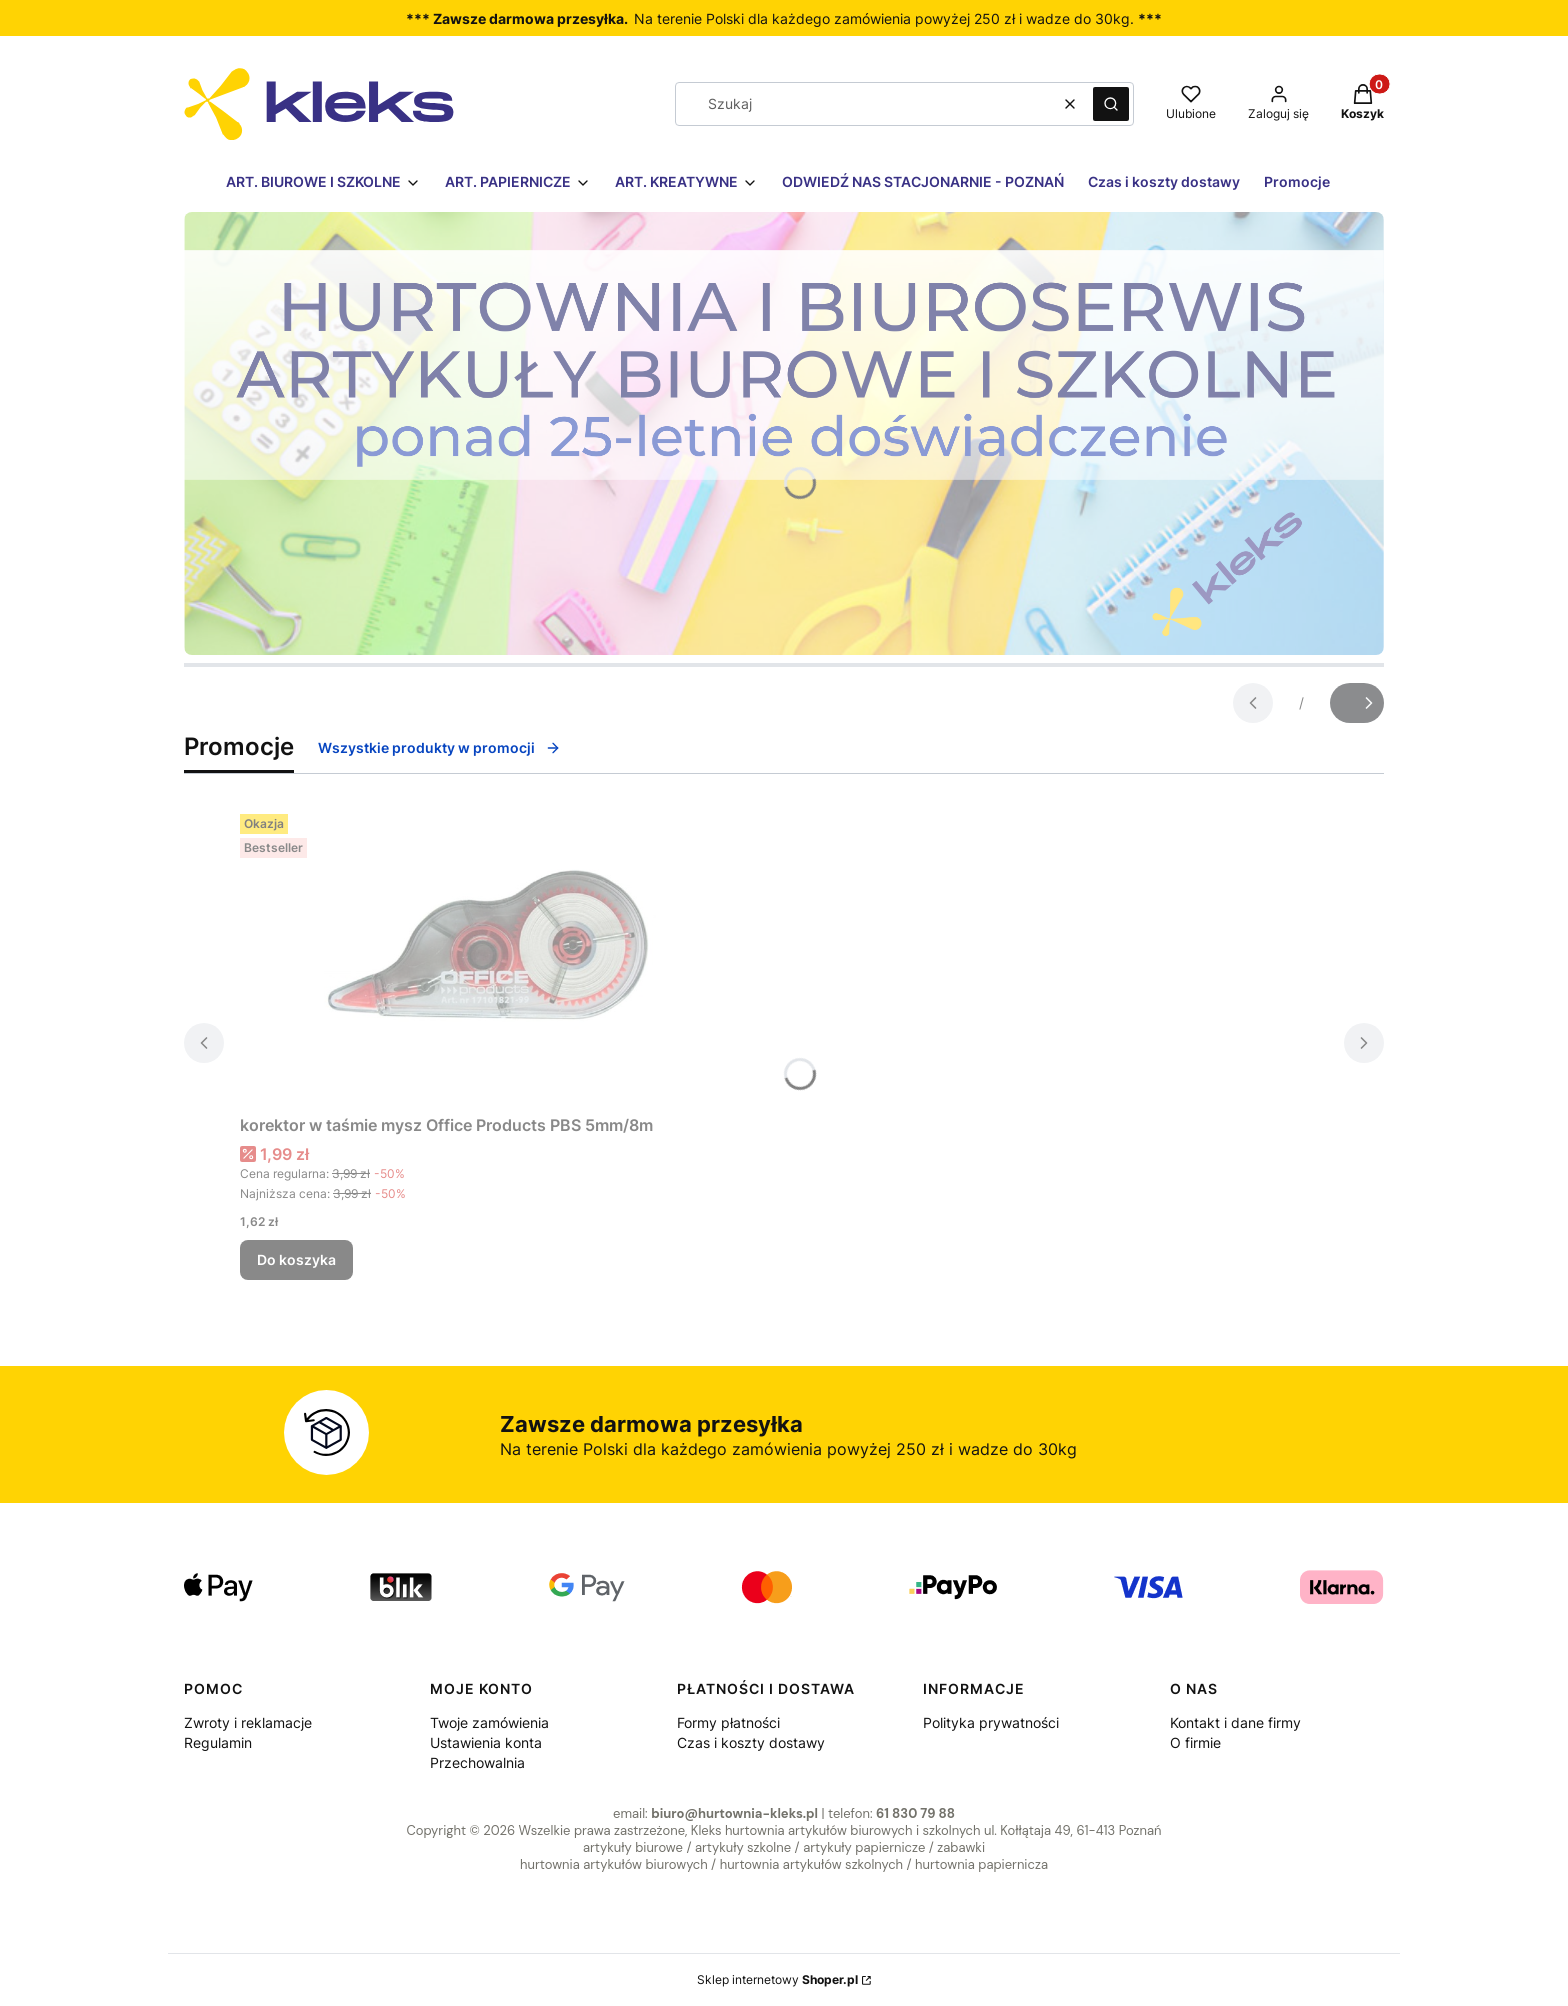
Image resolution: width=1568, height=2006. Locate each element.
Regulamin (218, 1742)
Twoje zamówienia (489, 1722)
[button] (1111, 104)
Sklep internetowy (777, 1979)
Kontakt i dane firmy (1235, 1722)
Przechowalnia (477, 1762)
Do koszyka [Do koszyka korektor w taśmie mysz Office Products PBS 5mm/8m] (296, 1259)
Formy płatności (728, 1722)
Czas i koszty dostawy (751, 1742)
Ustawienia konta (486, 1742)
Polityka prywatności (991, 1722)
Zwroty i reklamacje (248, 1722)
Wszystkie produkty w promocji (439, 747)
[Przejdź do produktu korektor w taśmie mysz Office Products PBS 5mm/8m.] (490, 956)
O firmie (1195, 1742)
